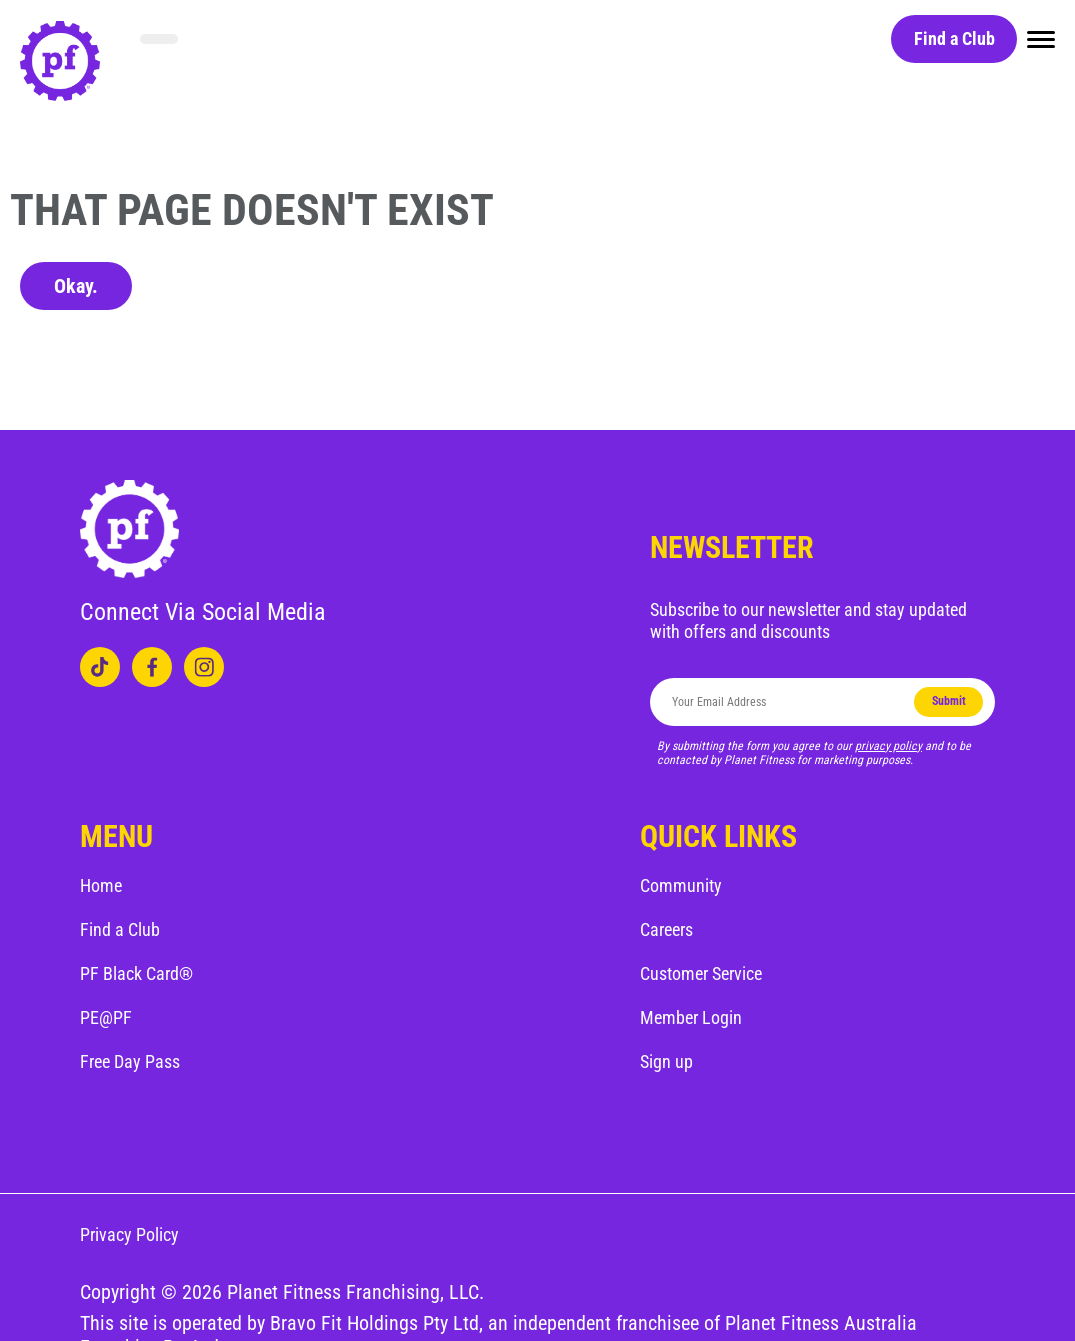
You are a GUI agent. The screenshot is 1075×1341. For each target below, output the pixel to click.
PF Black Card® (136, 973)
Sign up (666, 1061)
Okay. (76, 286)
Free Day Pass (130, 1061)
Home (101, 885)
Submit (949, 701)
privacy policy (888, 746)
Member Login (691, 1017)
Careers (666, 929)
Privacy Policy (129, 1234)
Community (681, 885)
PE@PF (106, 1017)
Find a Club (954, 38)
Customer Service (701, 973)
